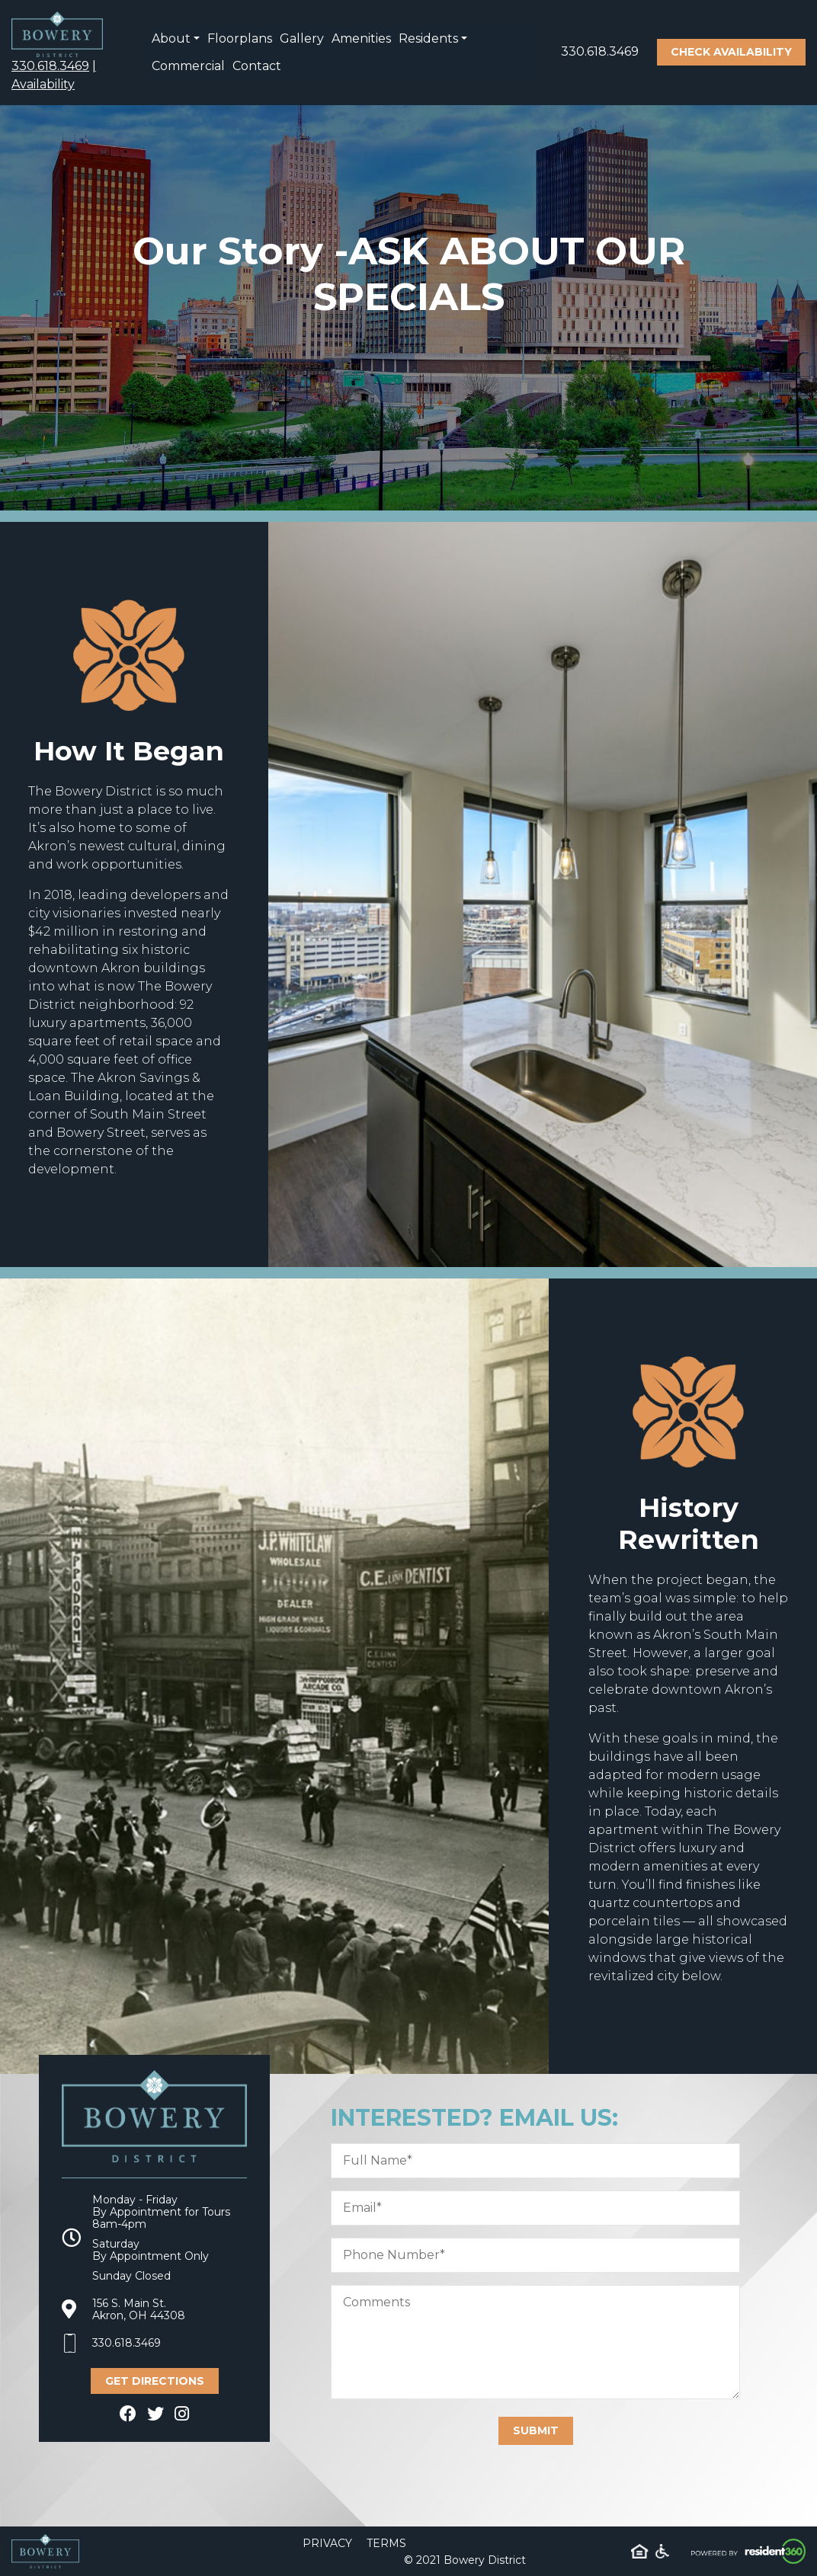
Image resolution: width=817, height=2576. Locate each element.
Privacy (327, 2543)
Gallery (302, 38)
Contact (256, 66)
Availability (43, 84)
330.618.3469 (50, 66)
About (171, 38)
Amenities (361, 38)
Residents (428, 38)
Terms (386, 2543)
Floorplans (239, 38)
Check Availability (731, 52)
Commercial (188, 66)
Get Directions (154, 2381)
